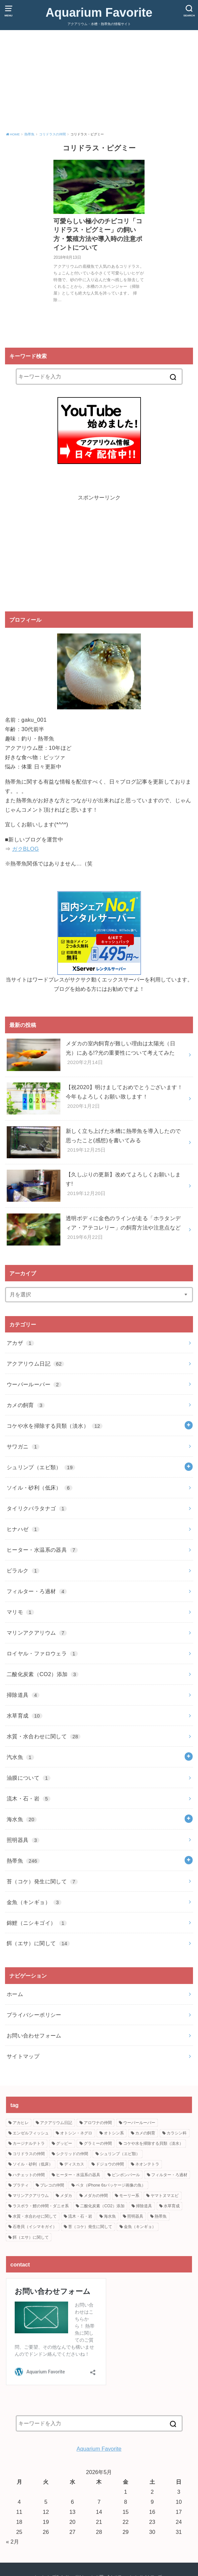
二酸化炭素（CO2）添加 (42, 1674)
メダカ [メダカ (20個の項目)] (66, 2195)
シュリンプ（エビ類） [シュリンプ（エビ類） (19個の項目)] (120, 2153)
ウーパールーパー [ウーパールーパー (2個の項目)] (139, 2122)
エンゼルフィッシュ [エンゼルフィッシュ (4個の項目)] (31, 2133)
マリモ (20, 1612)
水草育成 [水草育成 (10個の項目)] (172, 2206)
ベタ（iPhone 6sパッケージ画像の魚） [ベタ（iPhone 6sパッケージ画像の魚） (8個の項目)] (111, 2185)
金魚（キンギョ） (34, 1902)
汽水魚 (20, 1757)
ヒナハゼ (23, 1529)
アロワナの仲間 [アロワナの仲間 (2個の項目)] (98, 2122)
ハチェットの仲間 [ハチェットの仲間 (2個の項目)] (29, 2175)
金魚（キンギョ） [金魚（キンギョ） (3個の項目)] (140, 2226)
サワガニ (23, 1446)
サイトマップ (23, 2056)
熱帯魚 (23, 1861)
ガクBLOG (25, 849)
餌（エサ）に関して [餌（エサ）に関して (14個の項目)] (31, 2237)
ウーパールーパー (34, 1384)
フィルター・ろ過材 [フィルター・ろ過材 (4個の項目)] (169, 2175)
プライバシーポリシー (34, 2015)
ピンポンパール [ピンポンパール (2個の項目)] (126, 2175)
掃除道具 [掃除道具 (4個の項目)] (144, 2206)
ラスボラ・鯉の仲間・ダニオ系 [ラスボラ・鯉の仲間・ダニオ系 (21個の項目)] (41, 2206)
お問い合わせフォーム (34, 2035)
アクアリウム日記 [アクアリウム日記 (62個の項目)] (56, 2122)
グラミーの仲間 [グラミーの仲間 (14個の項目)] (98, 2143)
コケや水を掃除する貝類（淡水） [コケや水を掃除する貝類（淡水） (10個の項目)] (153, 2143)
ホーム (15, 1994)
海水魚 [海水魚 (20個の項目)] (110, 2216)
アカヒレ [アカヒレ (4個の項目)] (21, 2122)
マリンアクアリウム (37, 1633)
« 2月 (12, 2542)
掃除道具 (23, 1695)
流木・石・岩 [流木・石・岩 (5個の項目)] (80, 2216)
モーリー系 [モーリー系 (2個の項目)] (129, 2195)
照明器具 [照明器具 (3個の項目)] (135, 2216)
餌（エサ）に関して (38, 1943)
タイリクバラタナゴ (37, 1508)
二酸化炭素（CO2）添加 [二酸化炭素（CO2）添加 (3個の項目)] (102, 2206)
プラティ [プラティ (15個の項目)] (21, 2185)
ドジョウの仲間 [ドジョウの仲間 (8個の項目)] (110, 2164)
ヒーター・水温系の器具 (42, 1550)
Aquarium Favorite (99, 12)
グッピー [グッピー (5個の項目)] (64, 2143)
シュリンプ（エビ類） (41, 1467)
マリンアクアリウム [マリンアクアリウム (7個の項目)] (31, 2195)
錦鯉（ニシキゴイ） (37, 1923)
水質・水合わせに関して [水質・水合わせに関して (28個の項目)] (35, 2216)
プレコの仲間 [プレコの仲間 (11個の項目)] (52, 2185)
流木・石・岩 (28, 1798)
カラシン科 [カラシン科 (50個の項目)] (177, 2133)
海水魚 (22, 1819)
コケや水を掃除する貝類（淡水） (55, 1426)
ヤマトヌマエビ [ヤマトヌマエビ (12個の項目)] (165, 2195)
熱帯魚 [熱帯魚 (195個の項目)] (161, 2216)
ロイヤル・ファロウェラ (42, 1653)
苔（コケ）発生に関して (42, 1881)
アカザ (20, 1343)
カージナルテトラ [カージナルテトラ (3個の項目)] (29, 2143)
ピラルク (23, 1570)
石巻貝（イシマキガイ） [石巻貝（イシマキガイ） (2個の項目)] (35, 2226)
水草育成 (24, 1716)
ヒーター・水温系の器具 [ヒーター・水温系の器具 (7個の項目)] (78, 2175)
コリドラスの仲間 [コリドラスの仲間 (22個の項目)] (29, 2153)
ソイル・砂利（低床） (39, 1488)
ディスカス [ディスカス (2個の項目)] (74, 2164)
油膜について (28, 1778)
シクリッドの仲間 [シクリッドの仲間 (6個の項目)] (72, 2153)
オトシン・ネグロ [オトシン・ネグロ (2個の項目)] (76, 2133)
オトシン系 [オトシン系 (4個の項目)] (114, 2133)
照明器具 (23, 1840)
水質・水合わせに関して (44, 1736)
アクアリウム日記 (35, 1364)
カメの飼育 (26, 1405)
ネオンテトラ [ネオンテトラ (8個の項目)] (147, 2164)
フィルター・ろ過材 (37, 1591)
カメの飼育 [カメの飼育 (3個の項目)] (145, 2133)
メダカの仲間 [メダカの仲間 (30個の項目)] (96, 2195)
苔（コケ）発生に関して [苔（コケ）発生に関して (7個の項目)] (90, 2226)
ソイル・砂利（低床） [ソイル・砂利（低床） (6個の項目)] (33, 2164)
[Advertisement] (99, 81)
